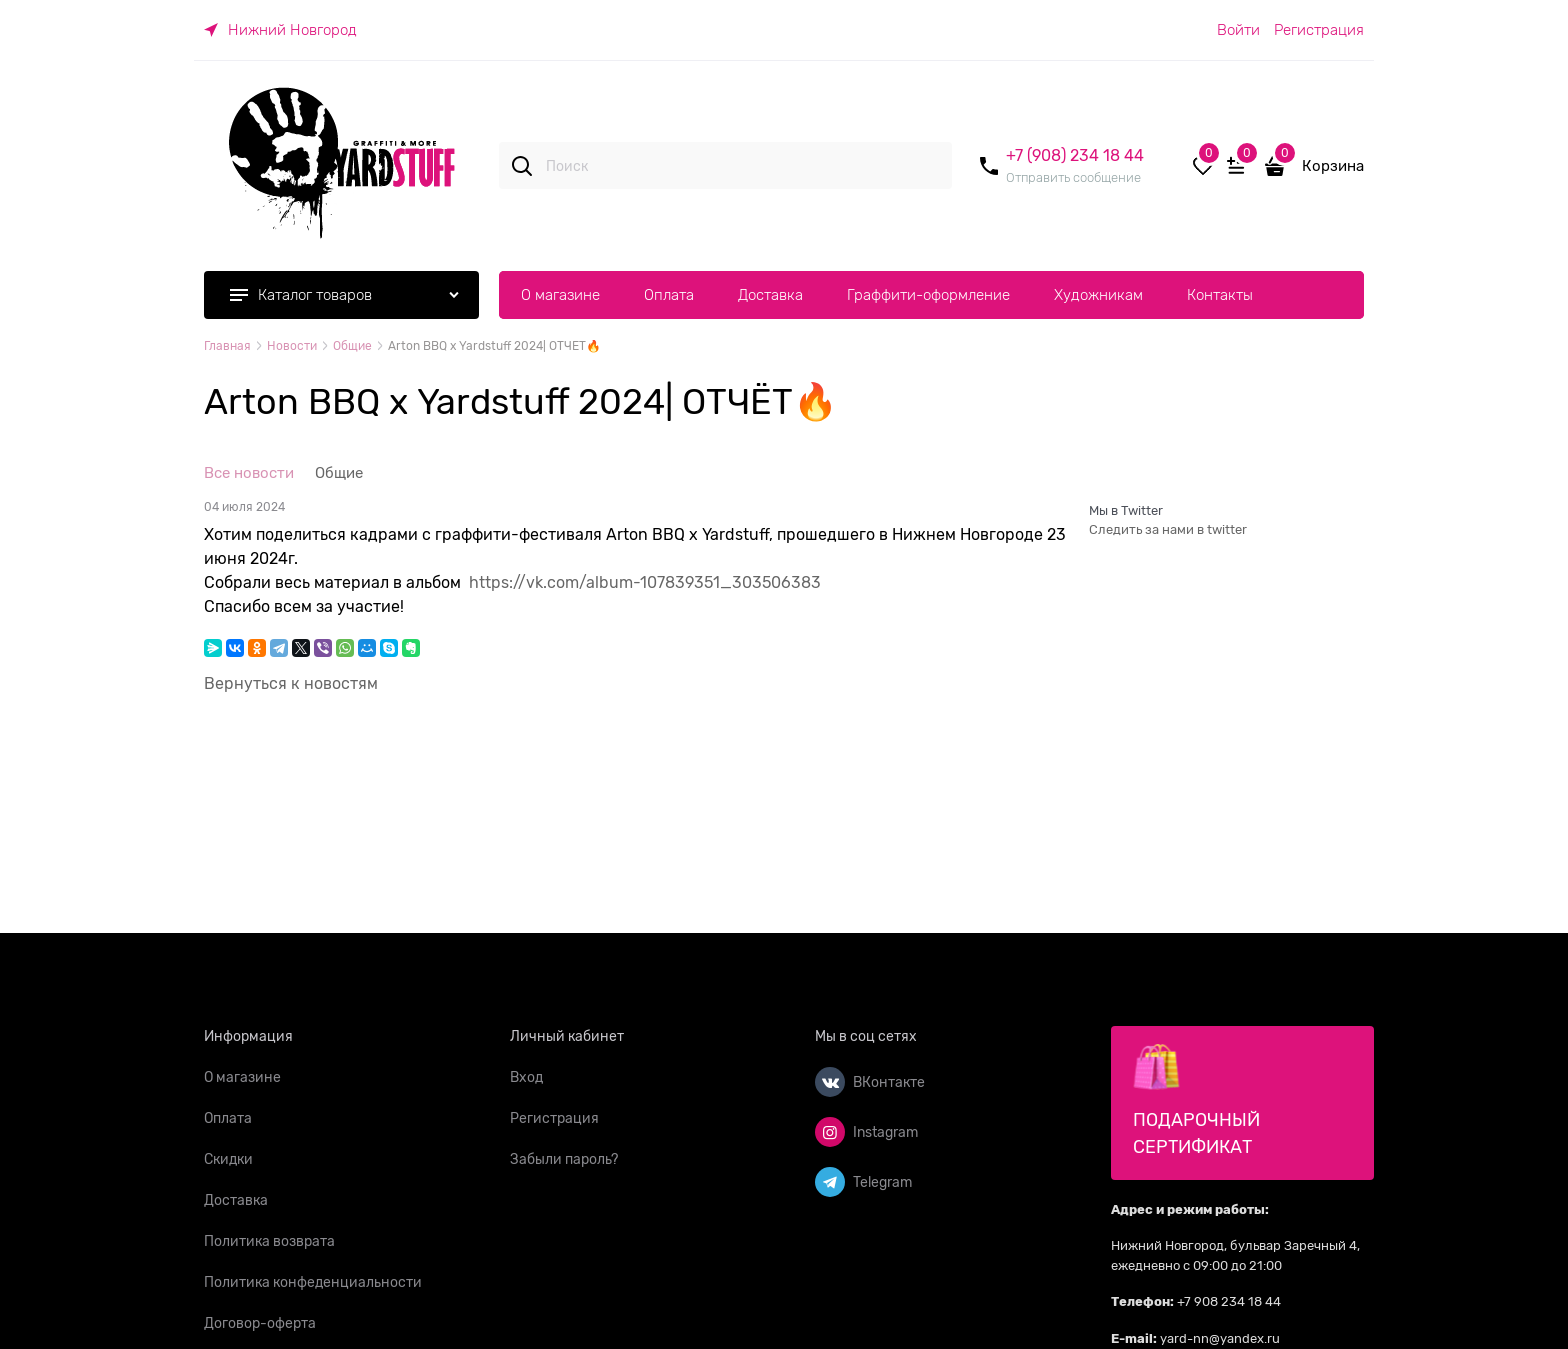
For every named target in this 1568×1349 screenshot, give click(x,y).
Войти (1238, 30)
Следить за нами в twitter (1168, 529)
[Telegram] (830, 1182)
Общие (339, 473)
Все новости (249, 473)
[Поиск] (522, 166)
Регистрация (1319, 30)
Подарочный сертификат (1196, 1100)
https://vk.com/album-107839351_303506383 (645, 583)
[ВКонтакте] (830, 1082)
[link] (280, 30)
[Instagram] (830, 1132)
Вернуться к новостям (291, 684)
